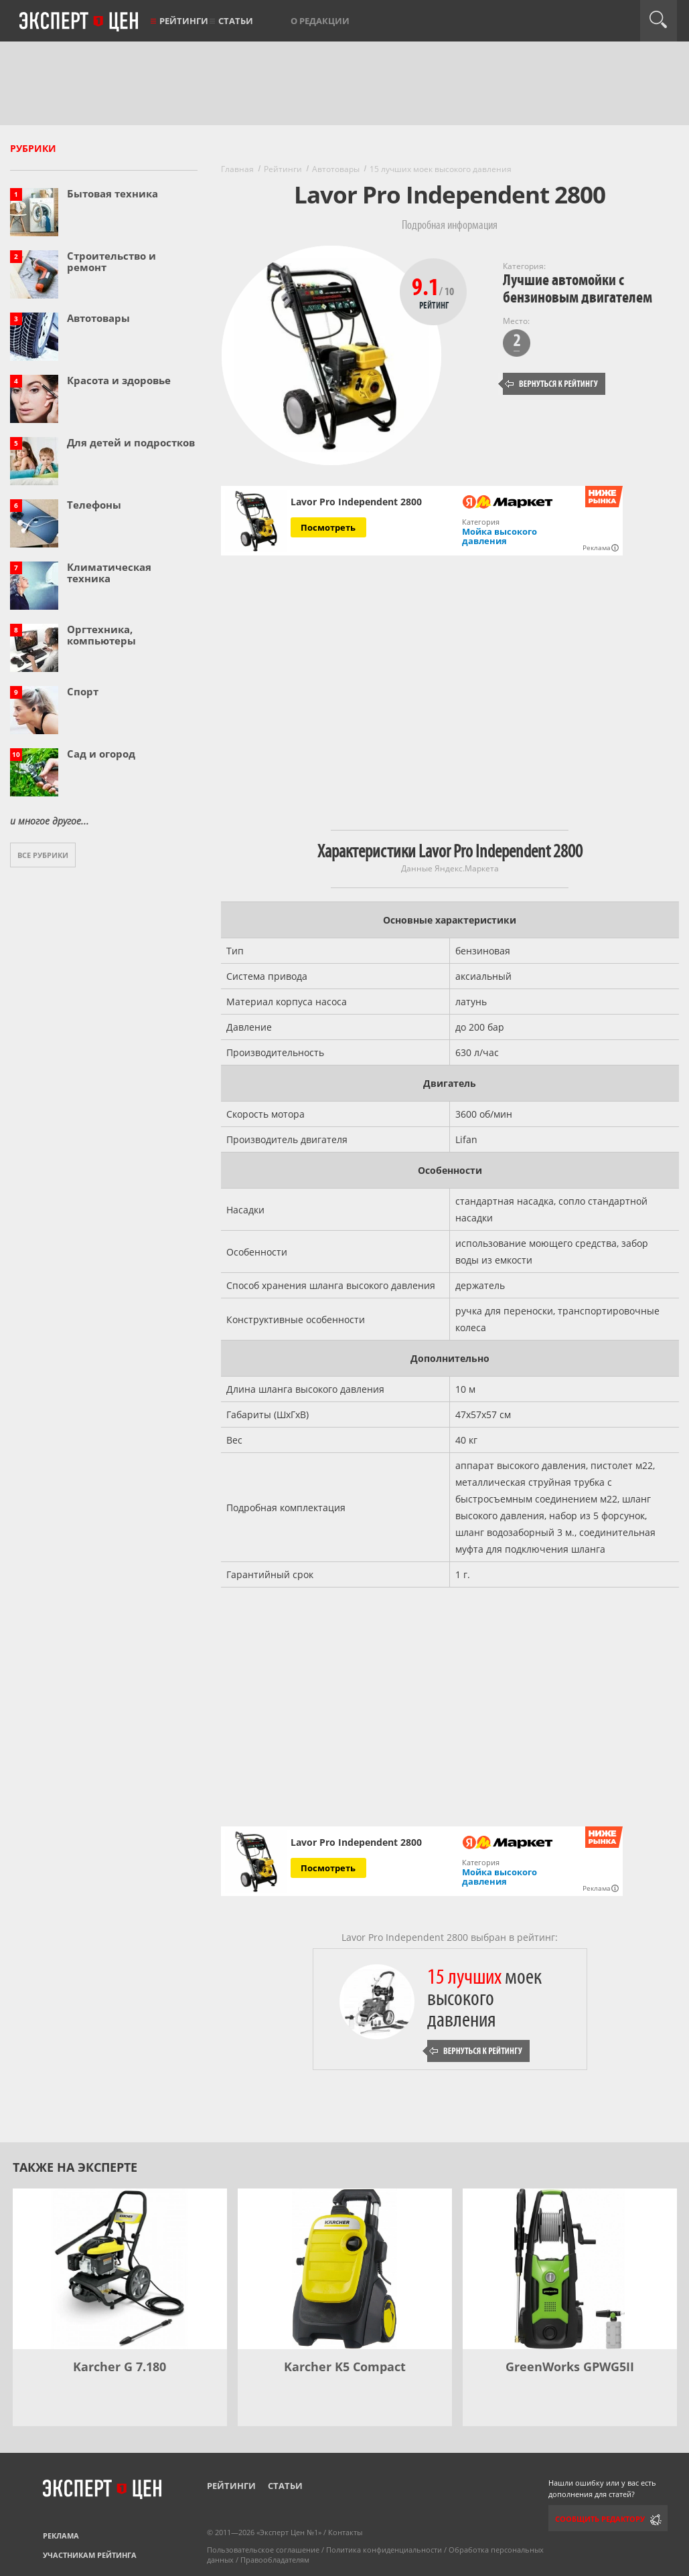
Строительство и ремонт (111, 261)
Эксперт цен (79, 22)
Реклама (61, 2535)
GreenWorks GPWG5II (570, 2366)
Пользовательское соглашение (263, 2550)
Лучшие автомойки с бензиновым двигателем (577, 288)
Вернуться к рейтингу (551, 384)
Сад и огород (101, 753)
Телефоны (94, 504)
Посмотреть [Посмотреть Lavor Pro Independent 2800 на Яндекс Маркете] (328, 527)
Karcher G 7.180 (119, 2366)
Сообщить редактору (600, 2519)
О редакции (320, 21)
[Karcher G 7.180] (120, 2268)
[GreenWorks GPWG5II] (570, 2268)
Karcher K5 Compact (345, 2366)
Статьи (235, 21)
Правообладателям (274, 2560)
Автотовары (98, 318)
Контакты (345, 2532)
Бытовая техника (112, 193)
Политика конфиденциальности (384, 2550)
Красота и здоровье (119, 380)
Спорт (82, 691)
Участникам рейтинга (90, 2555)
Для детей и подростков (131, 442)
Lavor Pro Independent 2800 (356, 502)
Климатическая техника (109, 572)
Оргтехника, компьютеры (101, 634)
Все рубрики (42, 855)
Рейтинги (183, 21)
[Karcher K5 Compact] (345, 2268)
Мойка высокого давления (499, 536)
